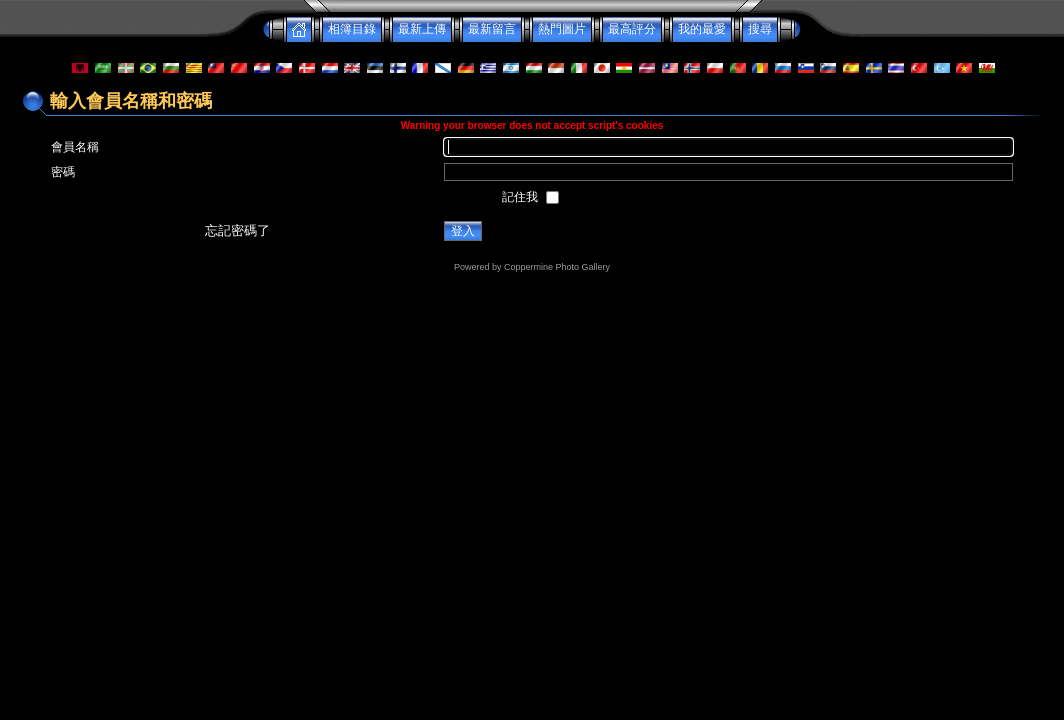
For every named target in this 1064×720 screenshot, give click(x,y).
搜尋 (760, 29)
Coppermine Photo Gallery (557, 267)
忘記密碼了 (237, 230)
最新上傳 (422, 29)
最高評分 (632, 29)
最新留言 (492, 29)
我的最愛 (702, 29)
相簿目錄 (352, 29)
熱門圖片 (562, 29)
